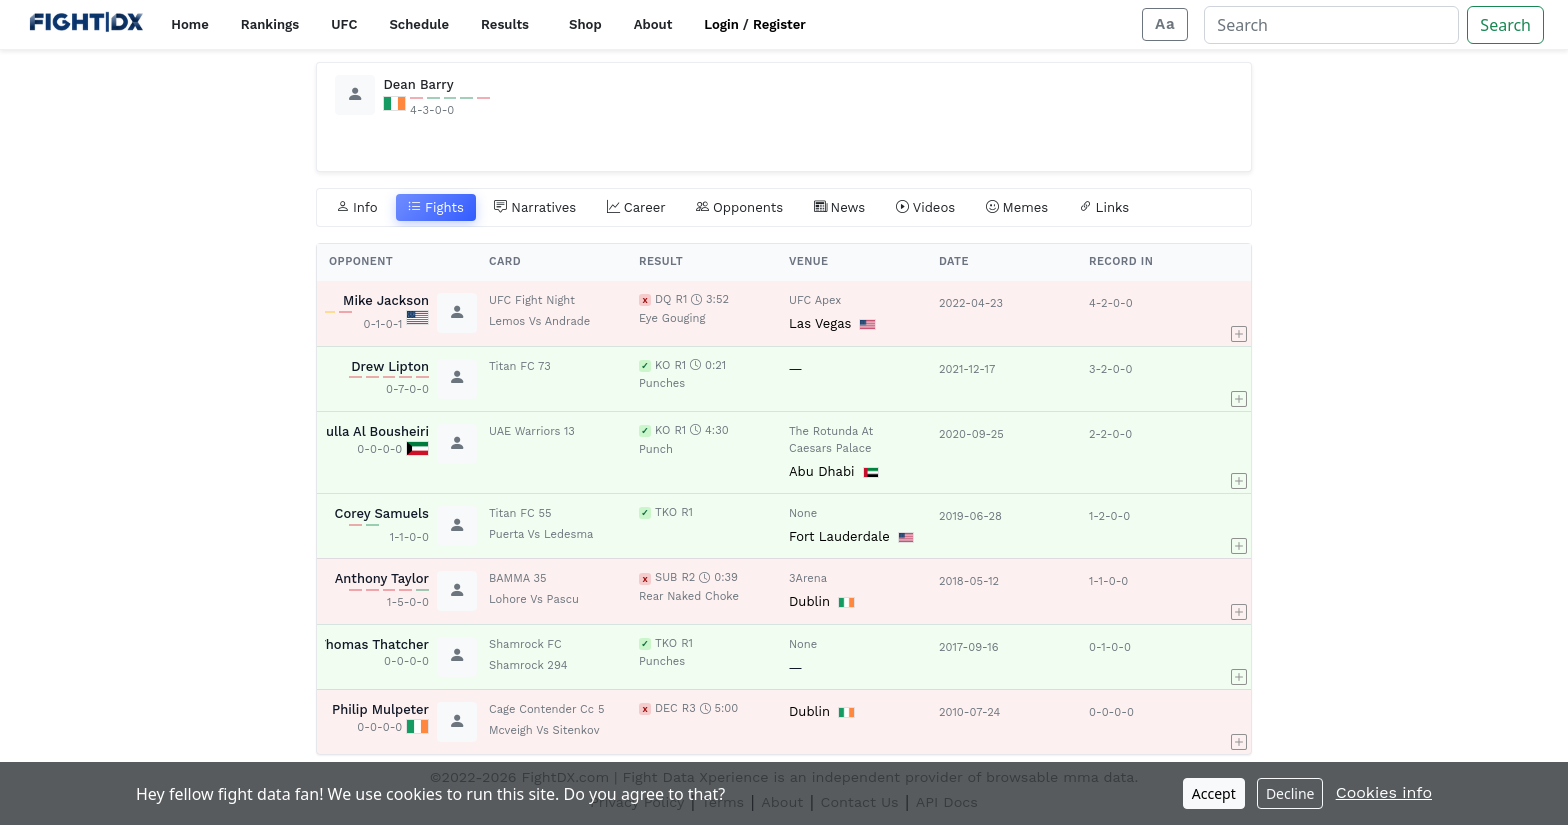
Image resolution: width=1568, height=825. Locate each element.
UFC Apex (815, 300)
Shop (585, 24)
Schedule (419, 24)
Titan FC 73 (520, 366)
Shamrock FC (525, 644)
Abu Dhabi (822, 471)
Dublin (809, 601)
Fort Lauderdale (839, 536)
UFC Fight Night (532, 300)
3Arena (808, 578)
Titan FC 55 (520, 513)
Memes (1017, 208)
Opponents (739, 208)
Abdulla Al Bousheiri (365, 431)
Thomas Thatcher (373, 644)
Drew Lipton (390, 366)
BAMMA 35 (517, 578)
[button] (1239, 313)
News (840, 208)
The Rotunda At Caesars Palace (831, 440)
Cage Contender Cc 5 (546, 709)
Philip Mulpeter (380, 709)
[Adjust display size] (1165, 24)
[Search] (1331, 25)
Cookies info (1384, 792)
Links (1104, 208)
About (653, 24)
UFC (344, 24)
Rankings (270, 24)
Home (189, 24)
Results (505, 24)
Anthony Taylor (382, 578)
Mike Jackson (386, 300)
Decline (1290, 793)
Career (636, 208)
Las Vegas (820, 323)
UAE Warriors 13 (532, 431)
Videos (926, 208)
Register (779, 24)
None (803, 513)
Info (357, 208)
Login (721, 24)
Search (1505, 25)
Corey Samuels (382, 513)
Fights (436, 208)
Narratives (535, 208)
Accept (1214, 793)
